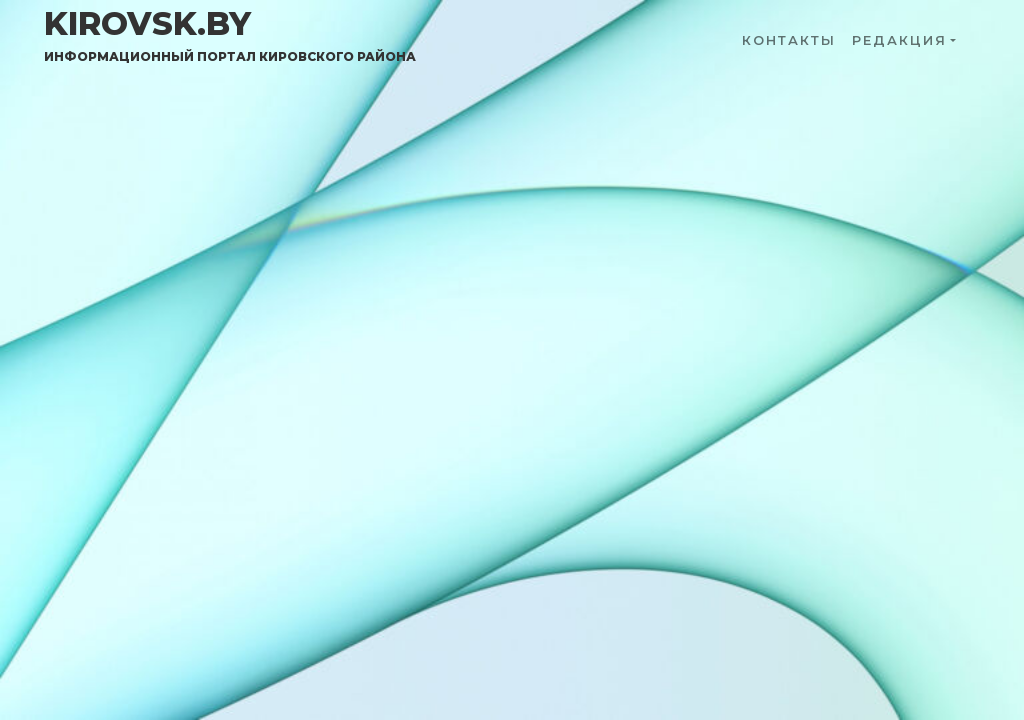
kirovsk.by (230, 35)
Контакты (789, 40)
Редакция (899, 40)
